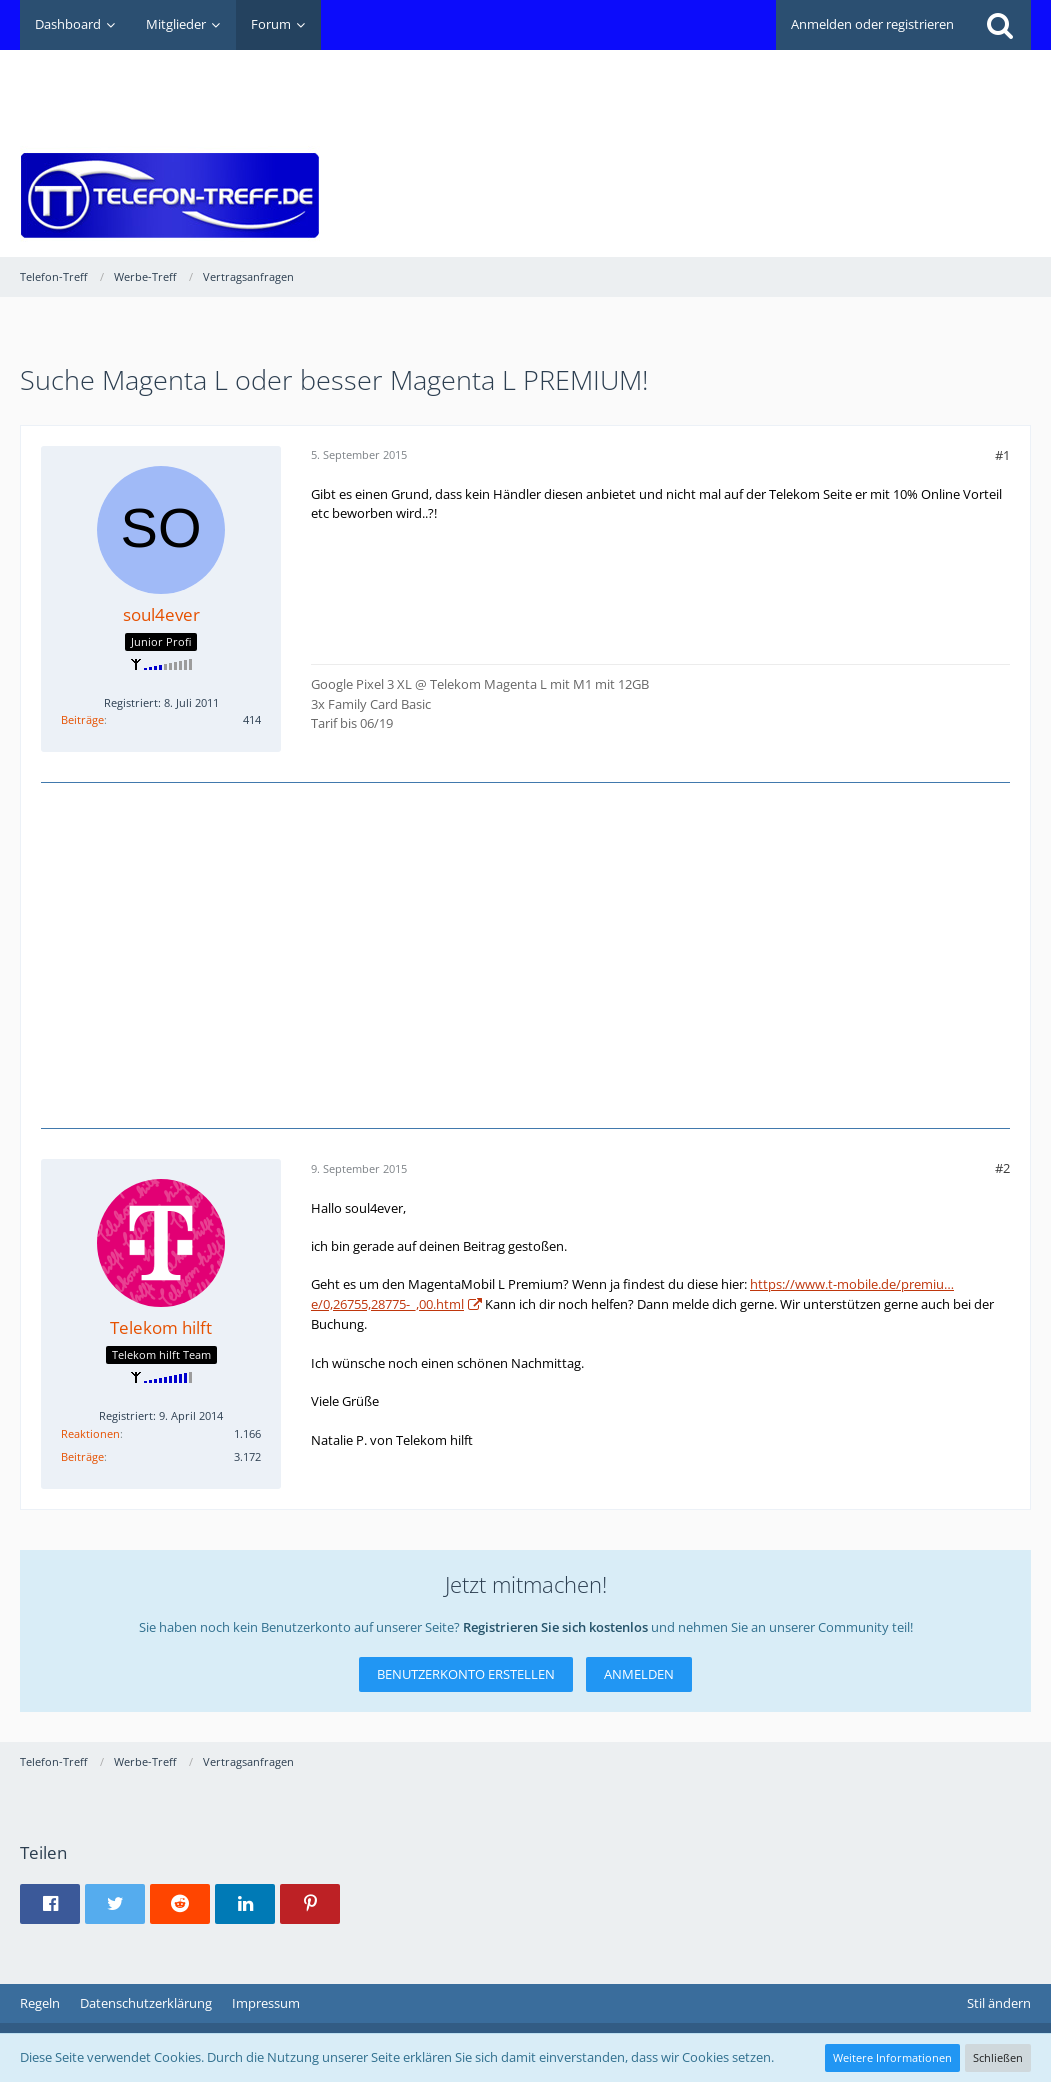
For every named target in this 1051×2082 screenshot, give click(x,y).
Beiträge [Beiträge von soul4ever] (82, 719)
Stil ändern (999, 2003)
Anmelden (639, 1674)
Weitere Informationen (892, 2057)
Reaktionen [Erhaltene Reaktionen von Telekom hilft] (90, 1433)
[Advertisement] (667, 96)
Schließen (998, 2057)
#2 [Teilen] (1002, 1168)
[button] (50, 1904)
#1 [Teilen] (1002, 455)
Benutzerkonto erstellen (466, 1674)
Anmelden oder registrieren (872, 24)
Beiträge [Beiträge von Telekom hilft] (82, 1456)
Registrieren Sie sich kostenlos (555, 1627)
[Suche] (1000, 25)
